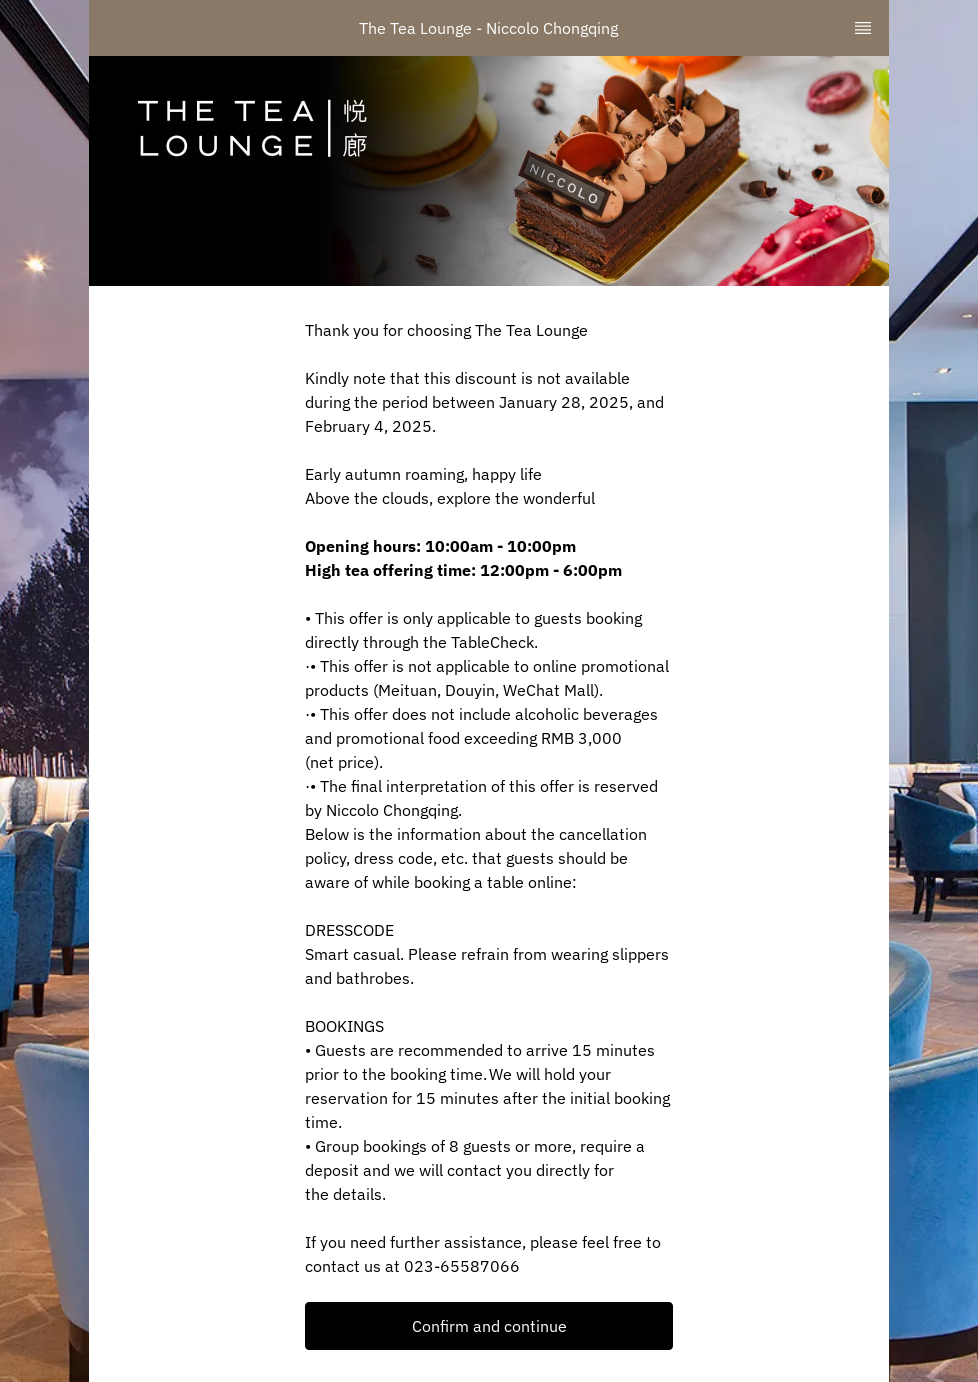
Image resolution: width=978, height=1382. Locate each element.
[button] (489, 1326)
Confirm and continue (489, 1326)
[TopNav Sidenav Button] (863, 28)
